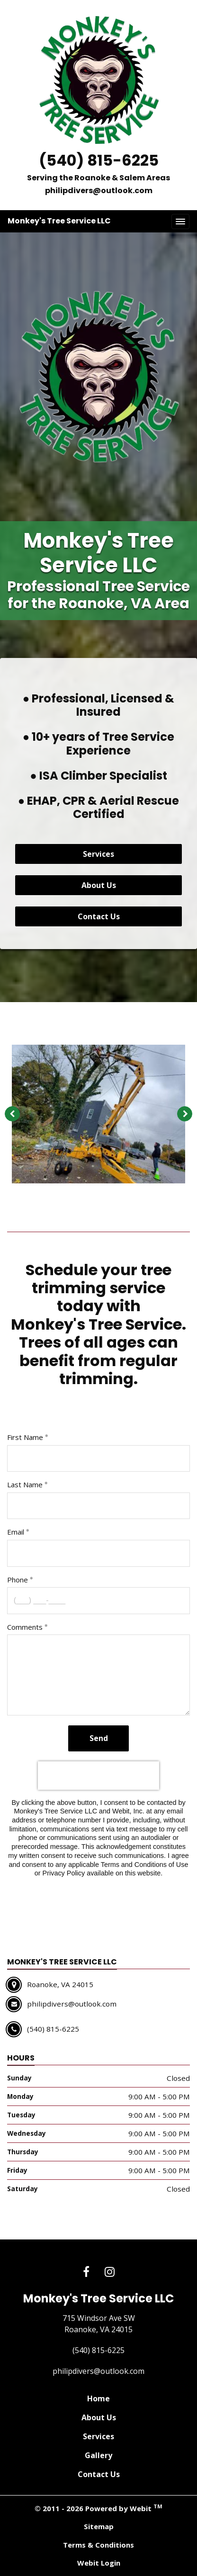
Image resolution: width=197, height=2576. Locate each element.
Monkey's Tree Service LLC (59, 220)
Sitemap (99, 2526)
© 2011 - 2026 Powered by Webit (98, 2508)
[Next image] (184, 1113)
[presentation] (98, 1775)
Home (98, 2398)
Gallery (98, 2455)
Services (98, 854)
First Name (25, 1437)
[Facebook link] (86, 2272)
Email (15, 1532)
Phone (17, 1579)
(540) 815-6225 (99, 160)
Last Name (25, 1484)
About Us (98, 885)
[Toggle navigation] (180, 221)
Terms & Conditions (98, 2544)
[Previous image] (12, 1113)
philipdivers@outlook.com (98, 190)
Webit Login (98, 2562)
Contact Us (99, 916)
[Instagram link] (109, 2272)
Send (99, 1738)
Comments (25, 1627)
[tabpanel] (98, 1114)
